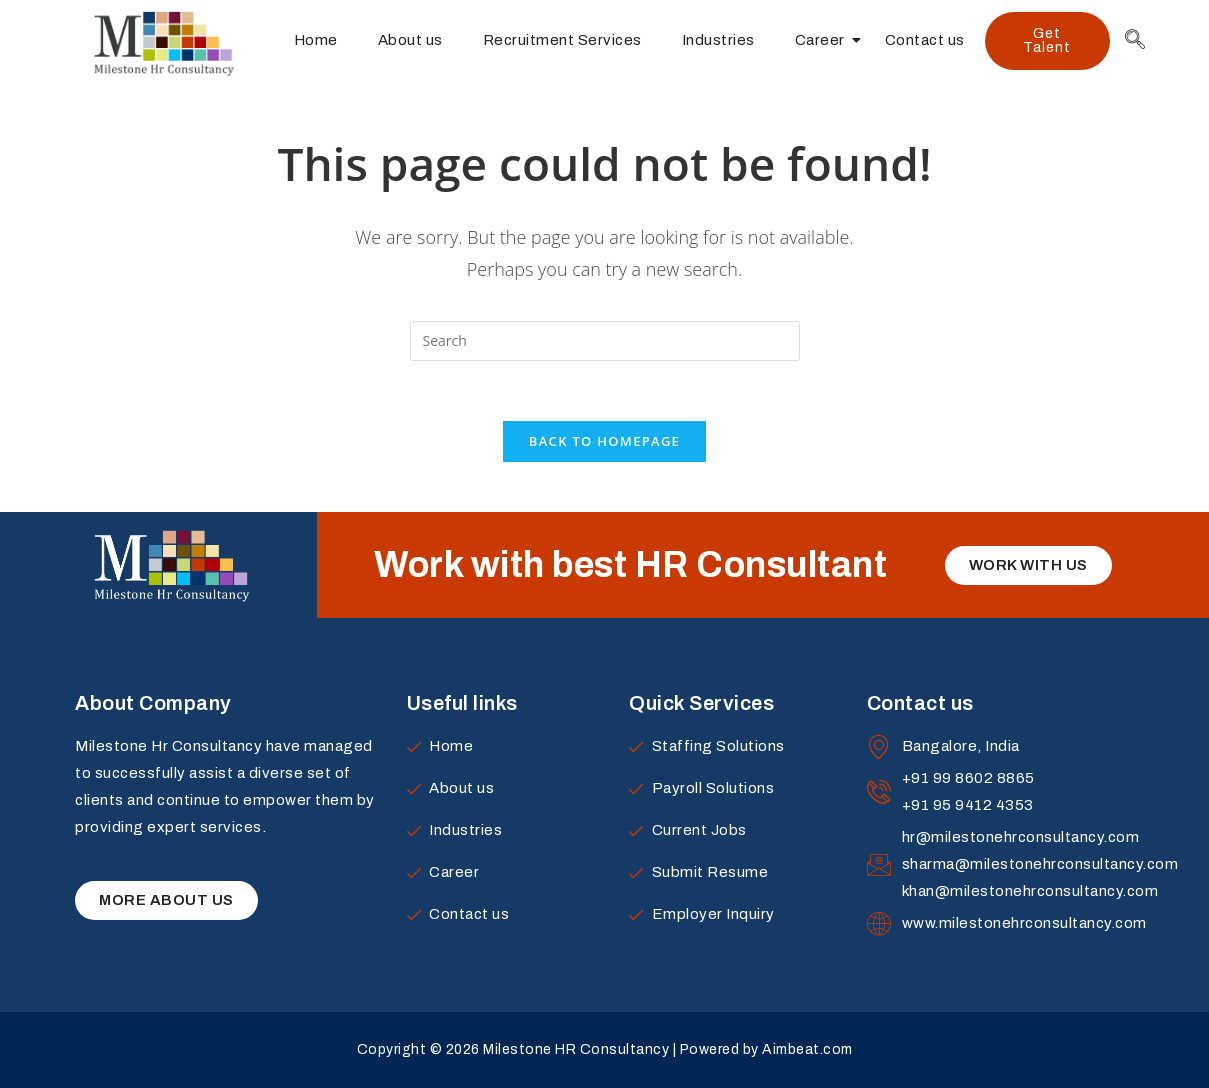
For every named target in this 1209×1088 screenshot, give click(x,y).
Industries (718, 40)
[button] (1047, 41)
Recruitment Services (562, 40)
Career (825, 40)
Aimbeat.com (807, 1050)
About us (410, 40)
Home (316, 40)
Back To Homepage (604, 441)
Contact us (925, 40)
